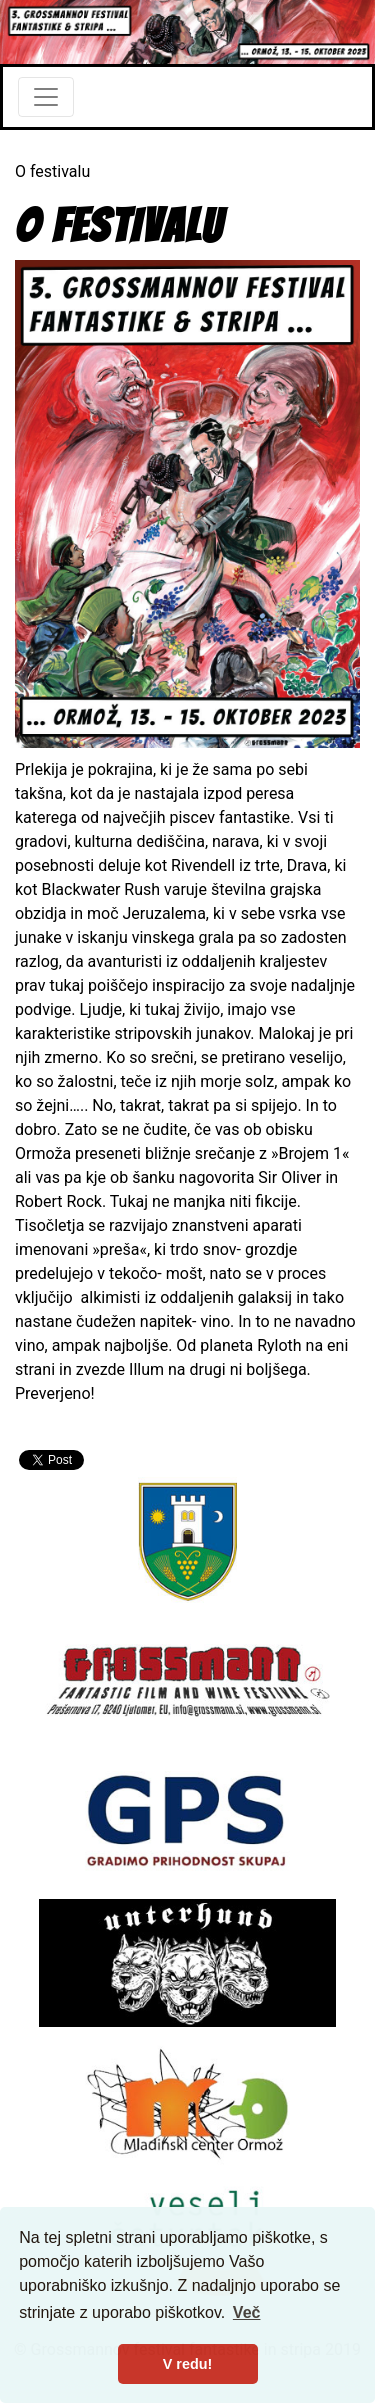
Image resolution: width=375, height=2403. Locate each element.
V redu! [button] (188, 2364)
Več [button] (247, 2312)
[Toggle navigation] (46, 97)
